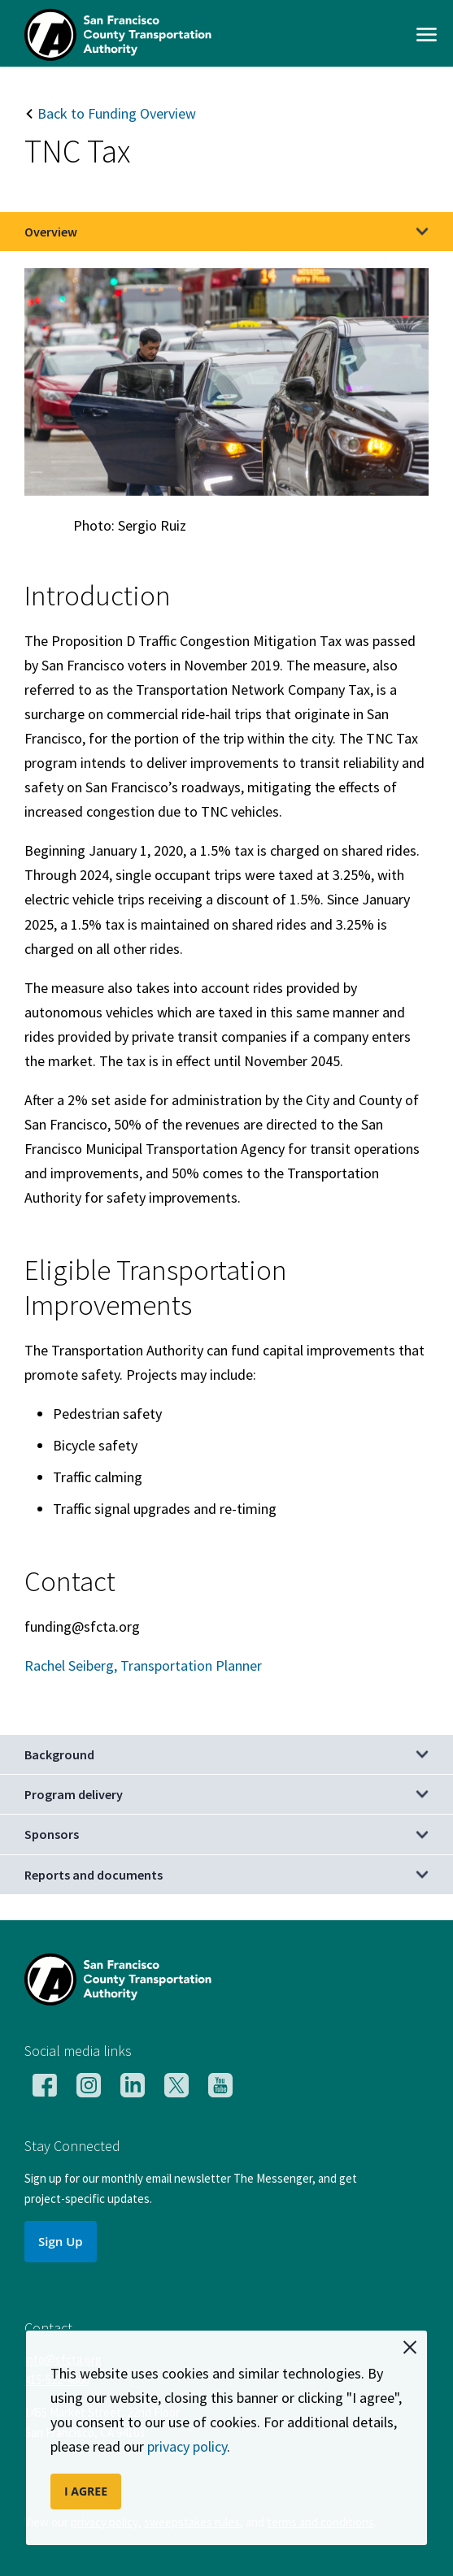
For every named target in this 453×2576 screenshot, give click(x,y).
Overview (50, 231)
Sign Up (60, 2241)
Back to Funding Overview (110, 113)
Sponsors (51, 1834)
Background (59, 1754)
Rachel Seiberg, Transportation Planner (143, 1665)
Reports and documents (93, 1875)
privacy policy (187, 2446)
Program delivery (73, 1794)
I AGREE (85, 2491)
